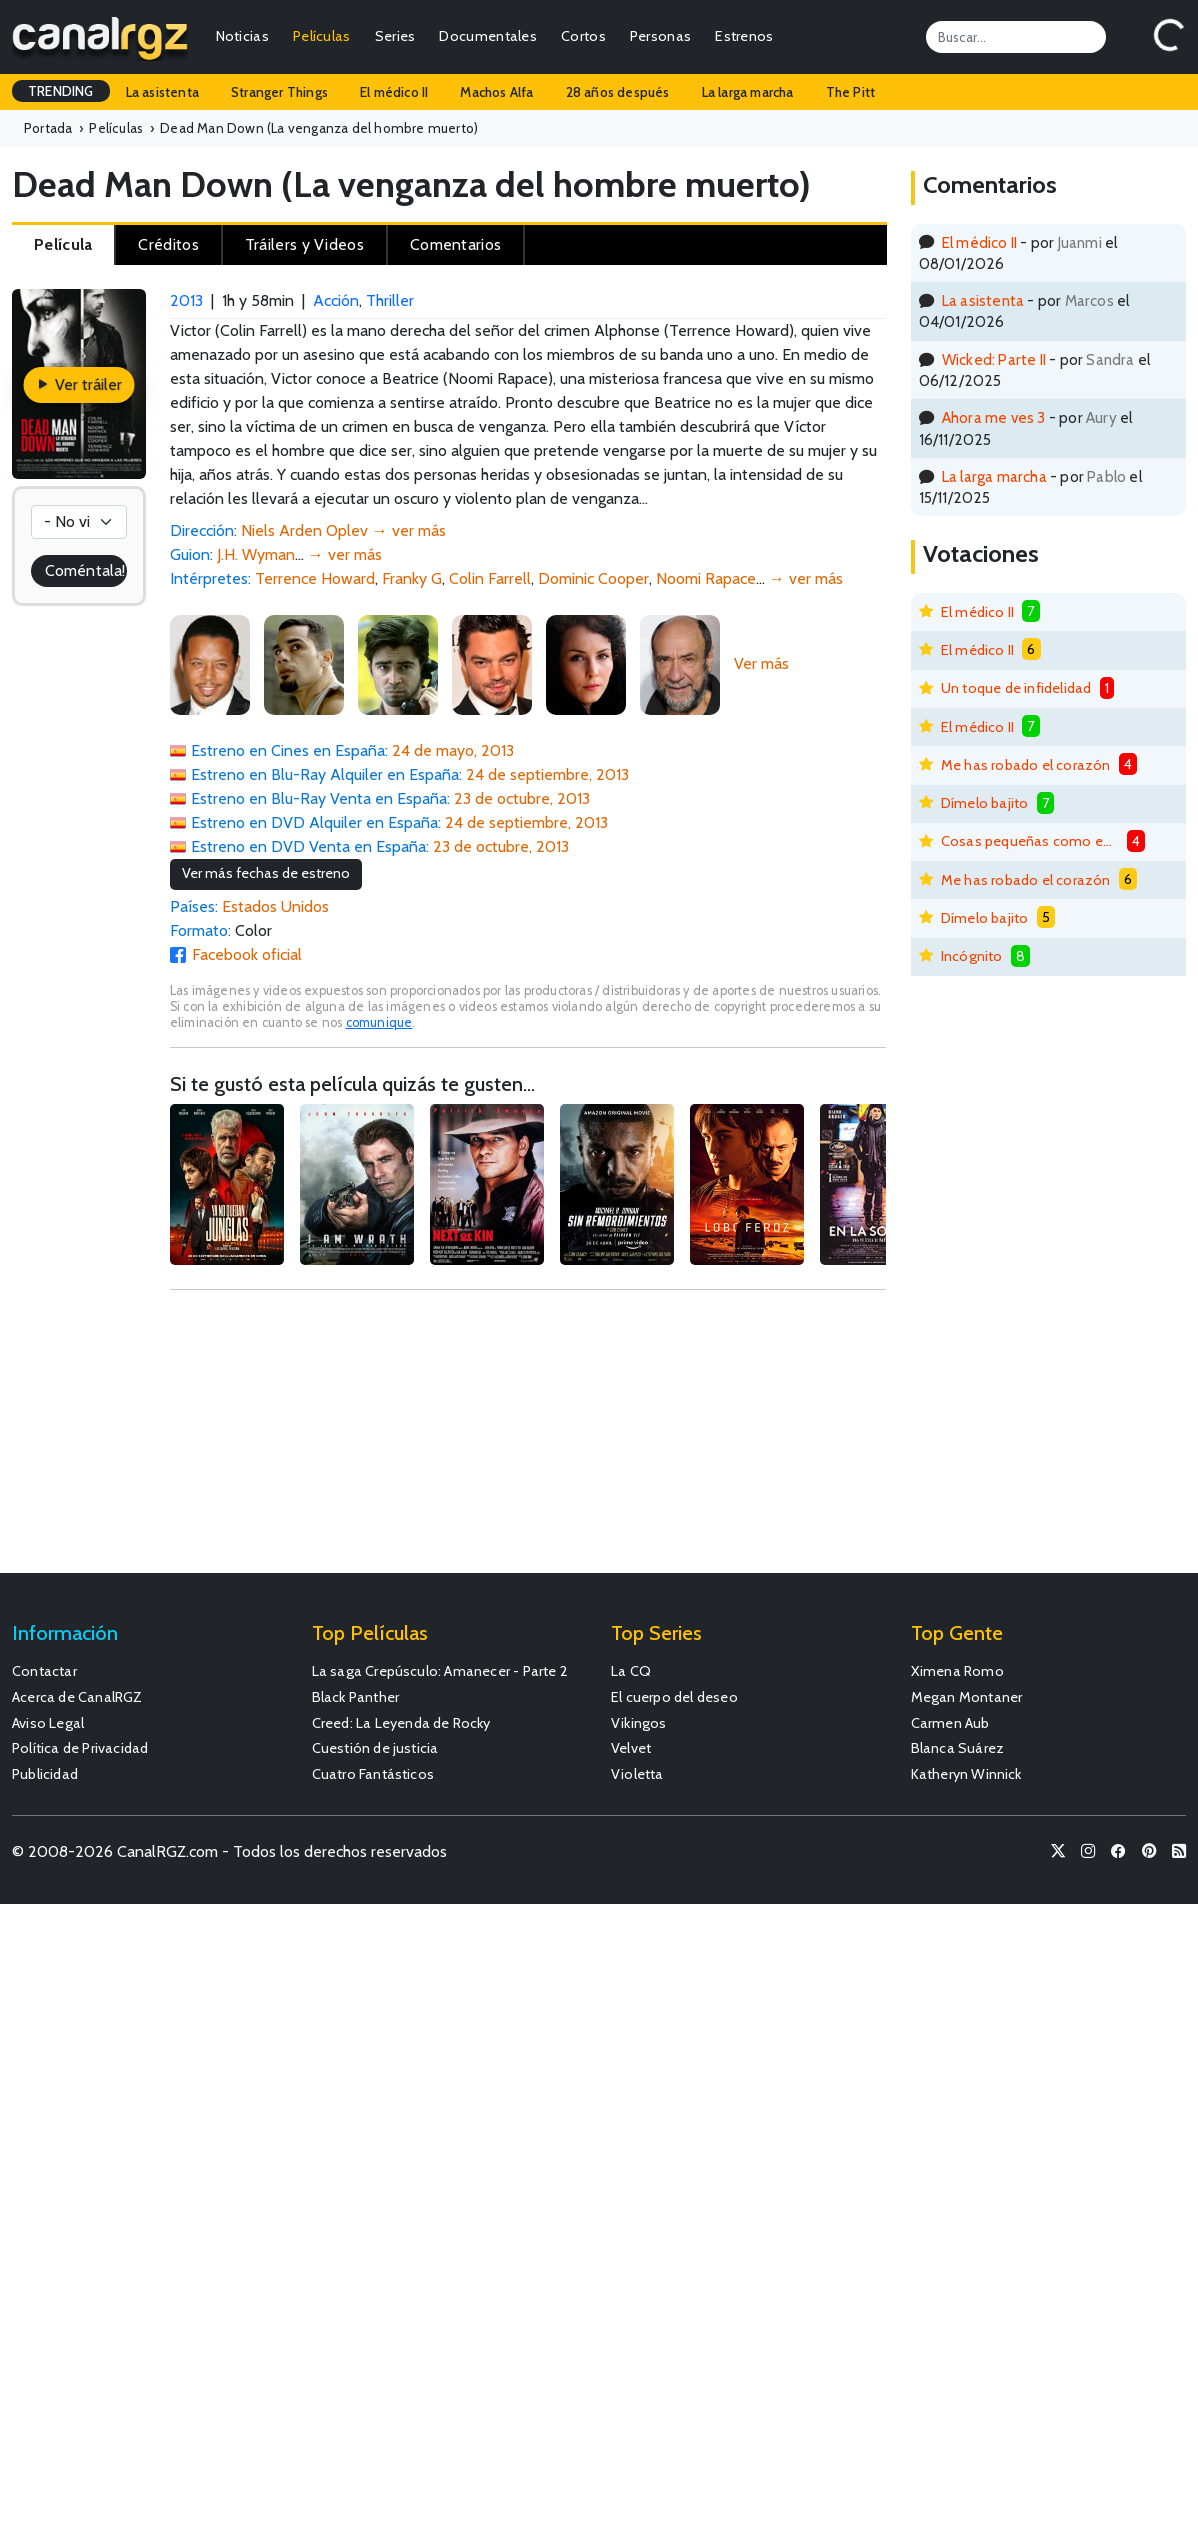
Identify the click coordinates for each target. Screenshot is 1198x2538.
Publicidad (45, 1774)
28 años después (618, 92)
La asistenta (162, 92)
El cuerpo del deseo (674, 1697)
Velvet (631, 1748)
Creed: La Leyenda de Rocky (401, 1723)
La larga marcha (748, 92)
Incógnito (972, 956)
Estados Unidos (275, 906)
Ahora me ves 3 (994, 417)
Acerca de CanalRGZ (77, 1697)
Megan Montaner (967, 1697)
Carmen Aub (950, 1723)
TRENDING (61, 91)
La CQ (631, 1671)
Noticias (242, 36)
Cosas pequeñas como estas (1030, 841)
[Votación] (79, 522)
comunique (379, 1022)
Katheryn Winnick (966, 1774)
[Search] (1016, 37)
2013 (186, 300)
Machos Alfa (496, 92)
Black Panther (356, 1697)
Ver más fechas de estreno (266, 873)
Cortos (583, 36)
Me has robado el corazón (1026, 765)
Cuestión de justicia (375, 1748)
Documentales (488, 36)
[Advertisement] (528, 1441)
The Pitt (851, 92)
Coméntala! (85, 570)
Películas (322, 36)
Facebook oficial (247, 954)
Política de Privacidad (80, 1748)
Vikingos (639, 1723)
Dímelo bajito (985, 803)
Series (395, 36)
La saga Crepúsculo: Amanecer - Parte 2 (440, 1671)
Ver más (761, 663)
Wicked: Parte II (994, 359)
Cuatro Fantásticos (373, 1774)
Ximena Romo (957, 1671)
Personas (660, 36)
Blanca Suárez (958, 1748)
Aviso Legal (48, 1723)
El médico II (394, 92)
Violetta (637, 1774)
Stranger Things (279, 92)
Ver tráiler (78, 384)
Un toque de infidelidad (1016, 688)
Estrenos (744, 36)
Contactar (44, 1671)
